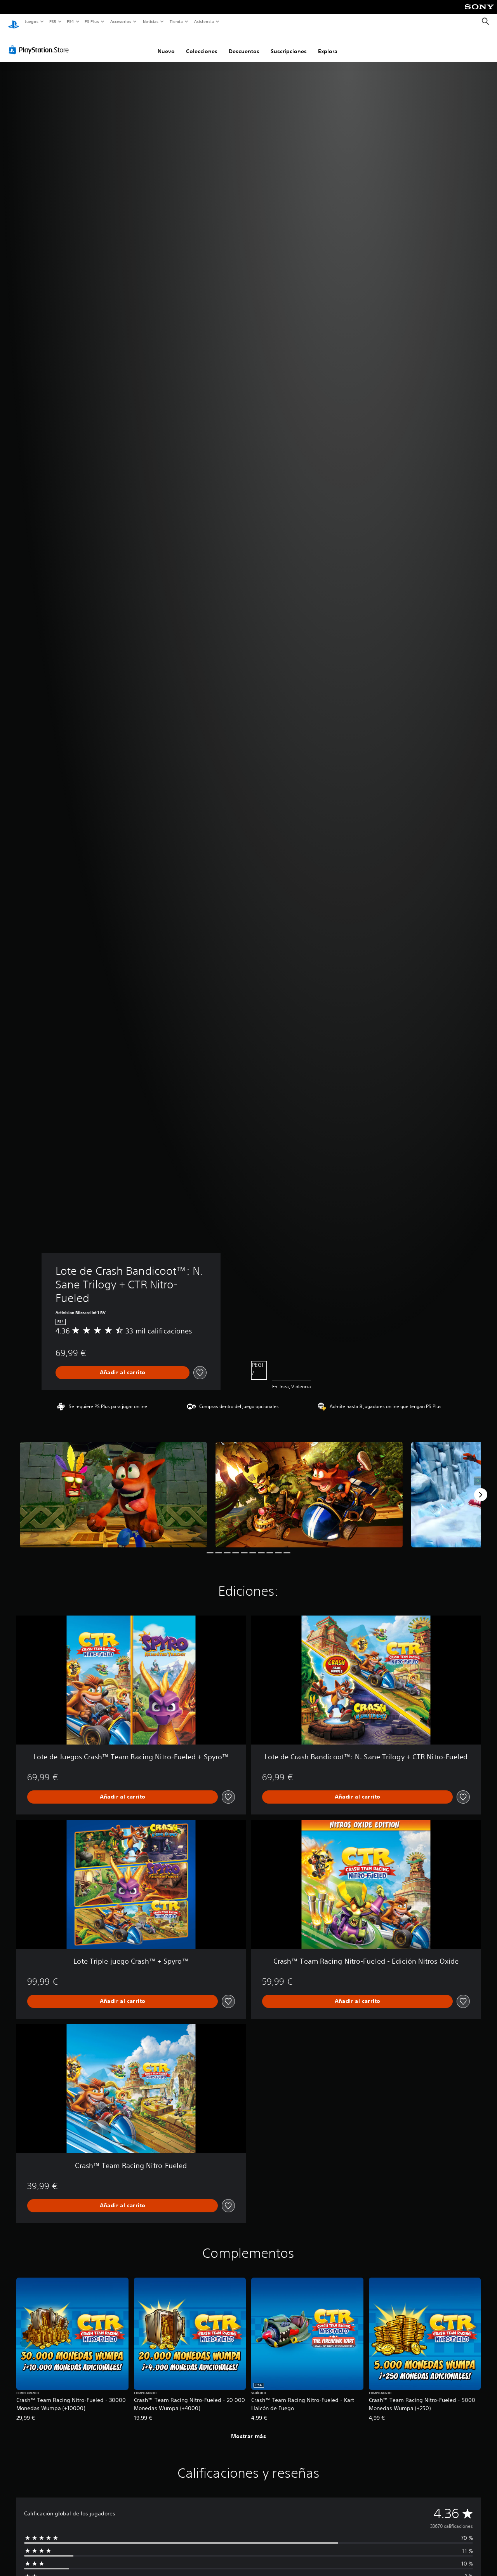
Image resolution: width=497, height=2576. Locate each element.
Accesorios (120, 21)
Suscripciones (289, 43)
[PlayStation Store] (40, 42)
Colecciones (201, 43)
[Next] (480, 1487)
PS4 (71, 21)
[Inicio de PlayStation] (13, 22)
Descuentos (244, 43)
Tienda (176, 21)
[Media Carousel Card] (113, 1487)
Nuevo (166, 43)
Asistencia (204, 21)
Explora (327, 43)
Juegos (31, 21)
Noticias (151, 21)
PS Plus (92, 21)
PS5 (53, 21)
